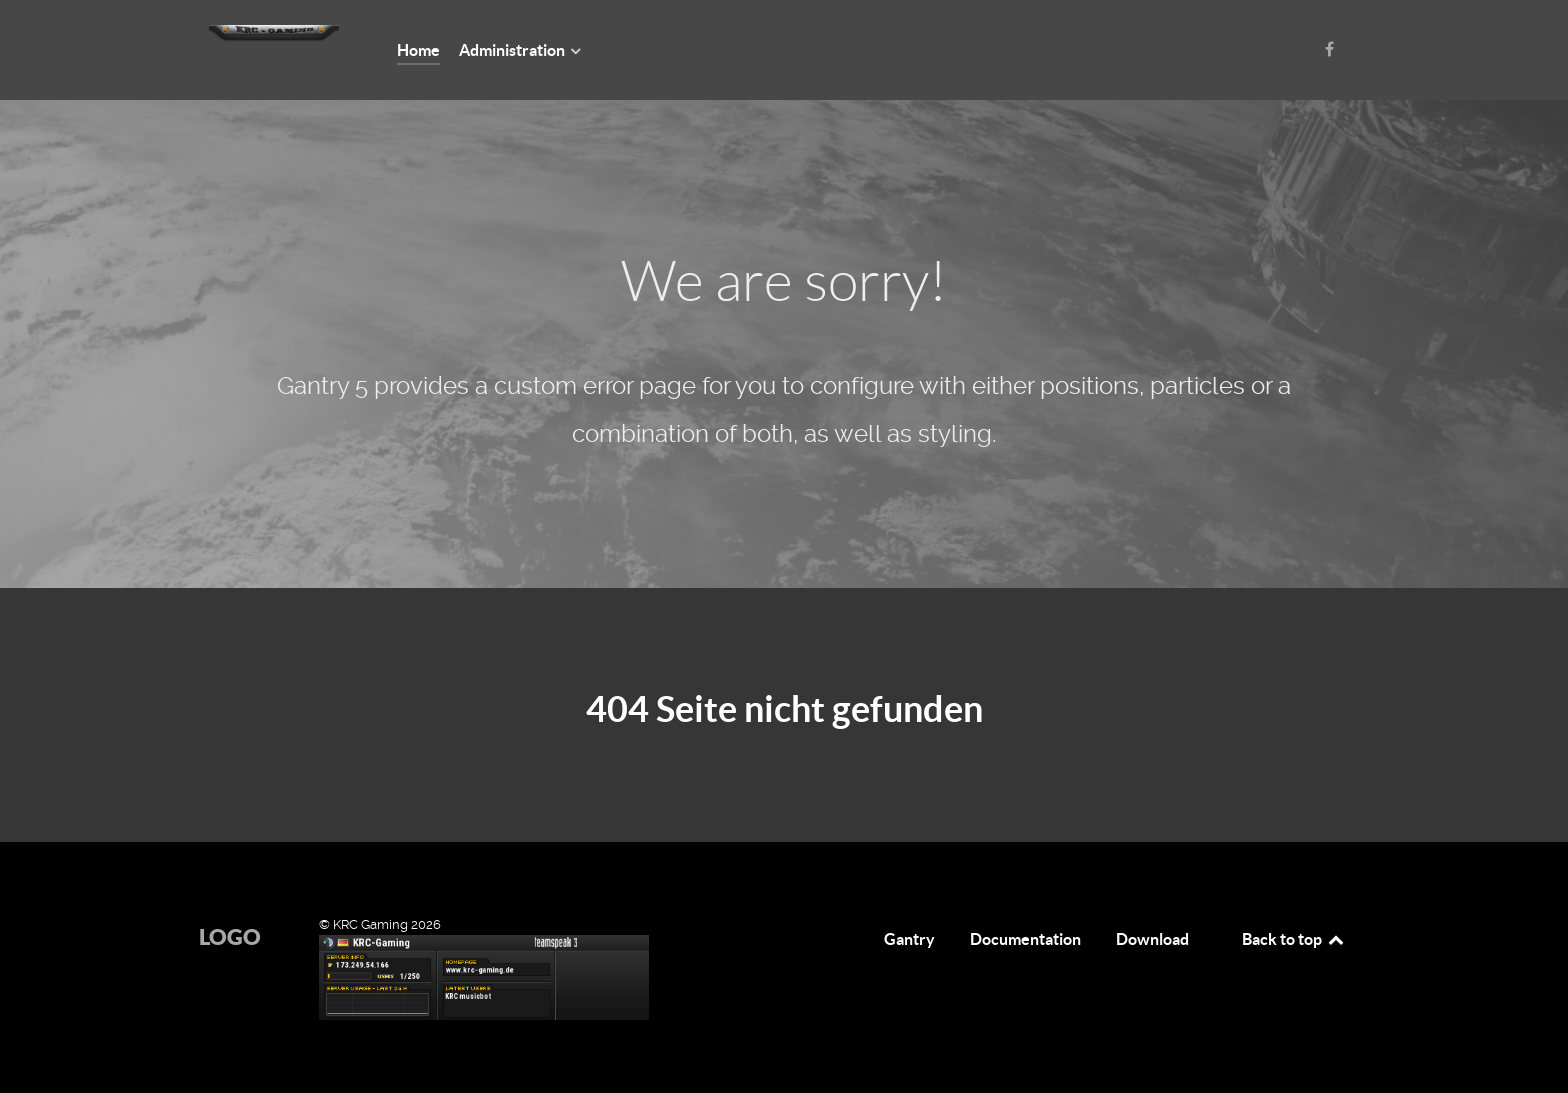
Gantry (909, 939)
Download (1152, 939)
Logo (230, 936)
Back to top (1294, 939)
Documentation (1025, 939)
